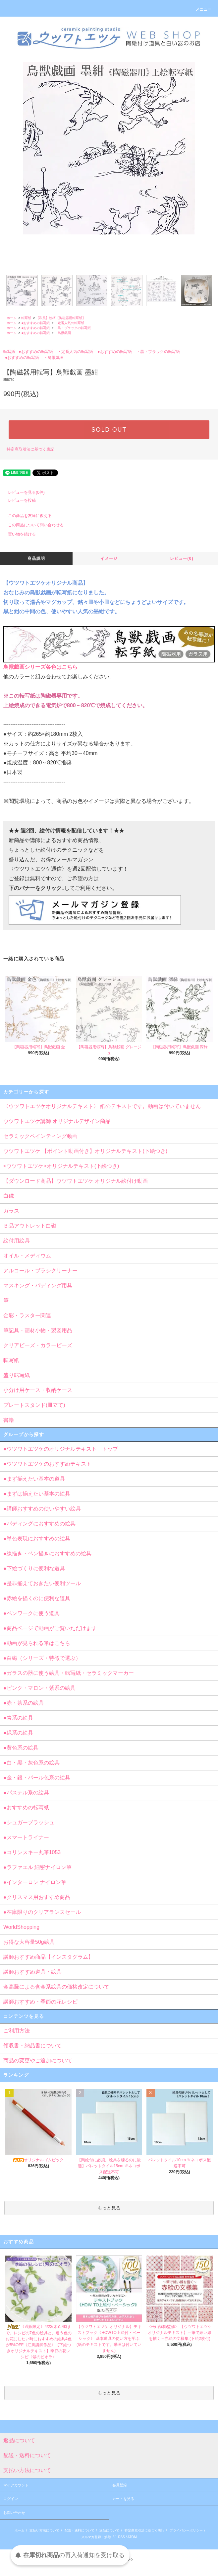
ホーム (12, 318)
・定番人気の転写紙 (69, 323)
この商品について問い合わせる (32, 525)
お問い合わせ (14, 2513)
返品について (109, 2530)
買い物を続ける (18, 534)
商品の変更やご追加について (37, 2060)
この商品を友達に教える (26, 515)
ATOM (132, 2537)
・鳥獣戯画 (62, 333)
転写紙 (26, 318)
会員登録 (119, 2485)
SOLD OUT (109, 429)
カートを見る (123, 2499)
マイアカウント (16, 2485)
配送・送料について (79, 2530)
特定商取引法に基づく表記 (30, 449)
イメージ (109, 558)
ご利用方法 (16, 2030)
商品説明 (36, 558)
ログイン (10, 2499)
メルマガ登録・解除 (96, 2537)
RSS (121, 2537)
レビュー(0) (181, 558)
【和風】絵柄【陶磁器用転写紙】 (60, 318)
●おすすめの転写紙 (35, 323)
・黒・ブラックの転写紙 (72, 328)
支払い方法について (44, 2530)
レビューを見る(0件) (22, 492)
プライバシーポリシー (186, 2530)
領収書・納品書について (32, 2045)
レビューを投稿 (18, 500)
